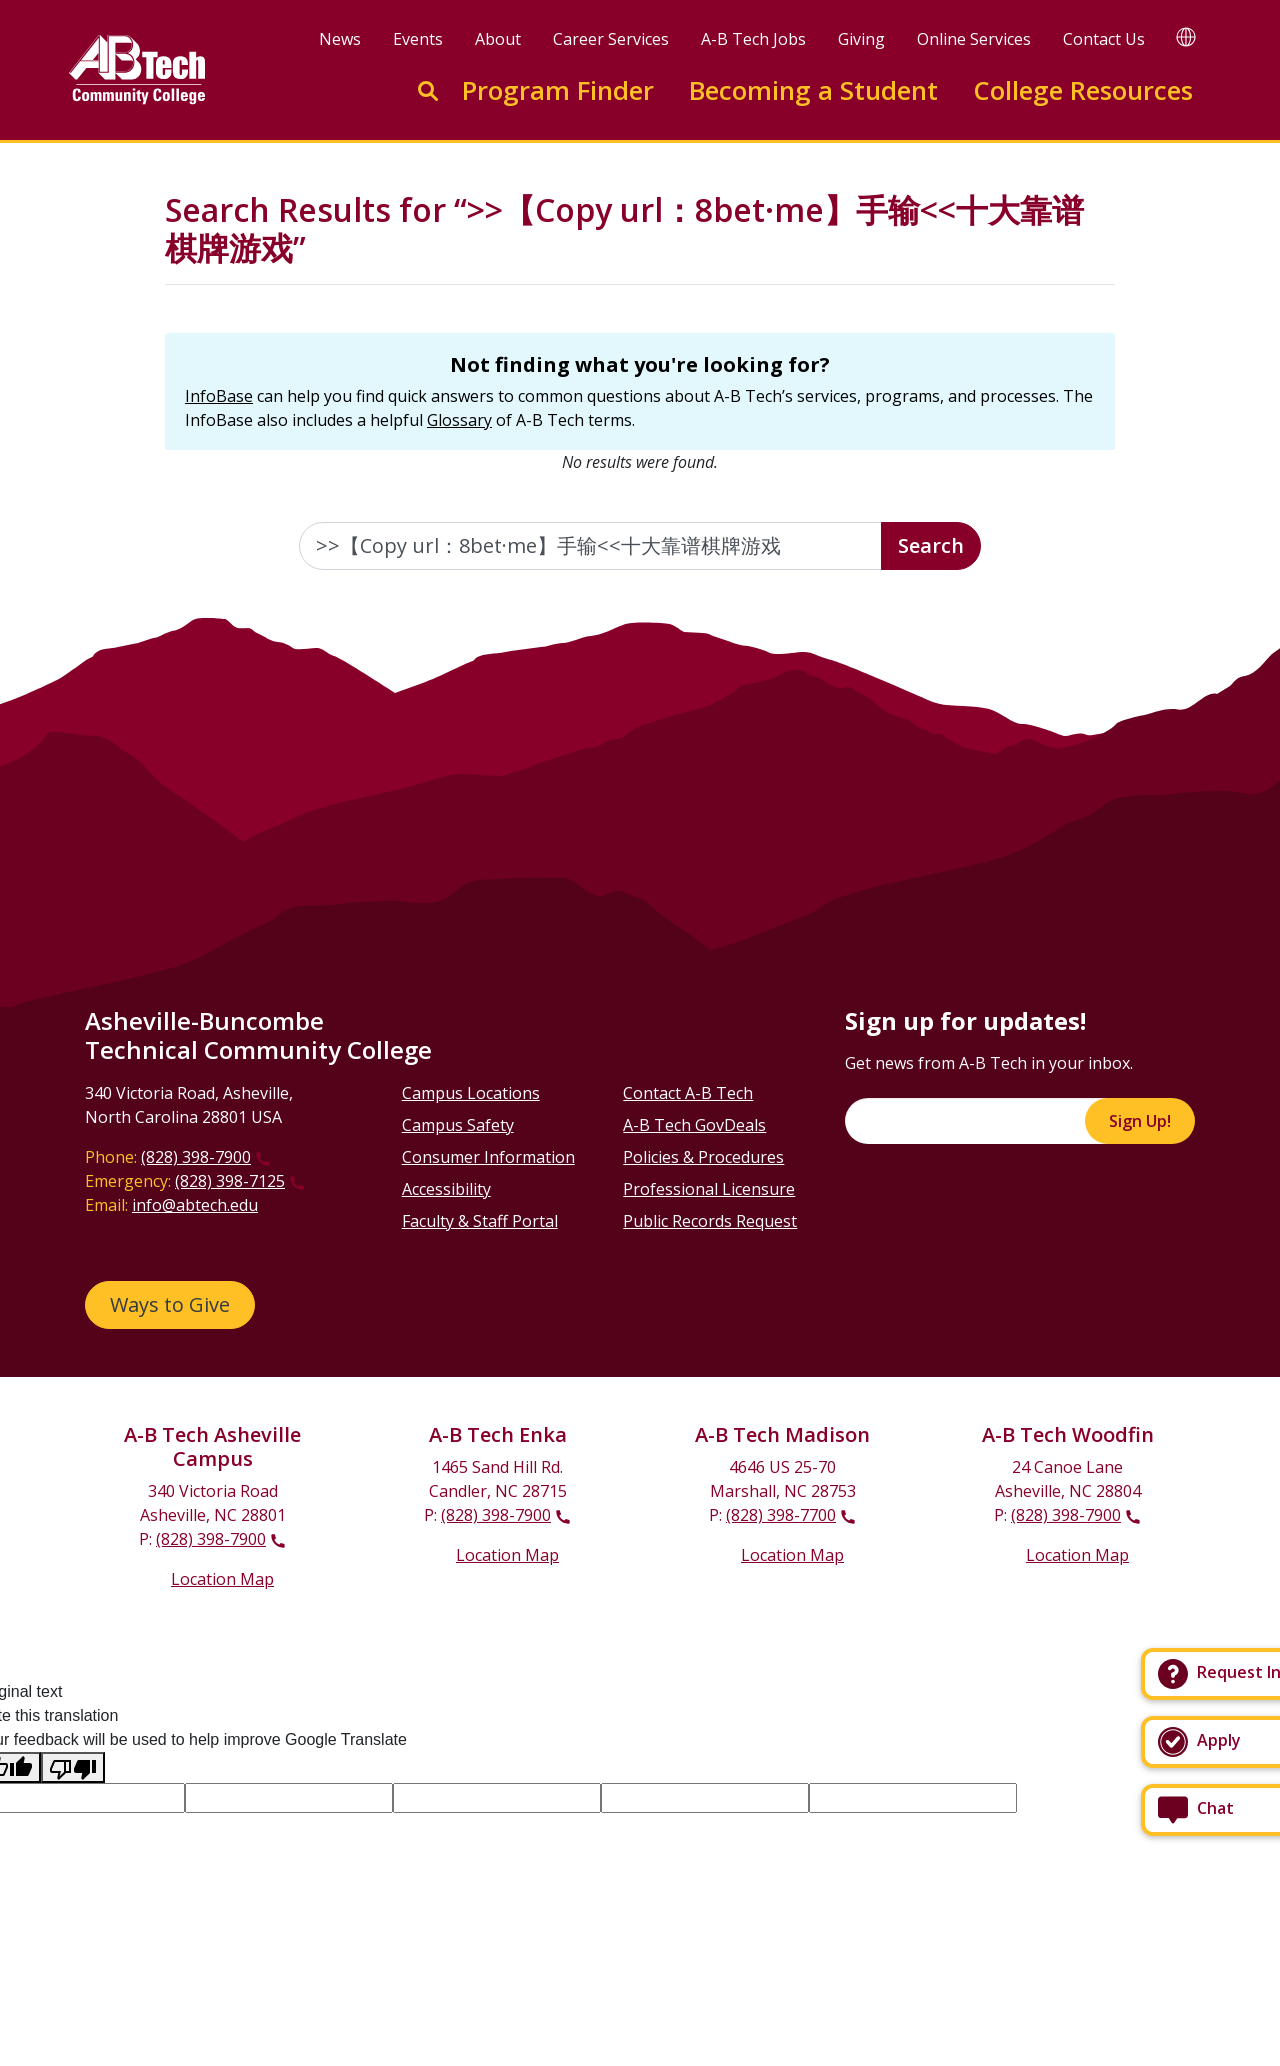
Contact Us (1104, 39)
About (498, 39)
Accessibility (446, 1189)
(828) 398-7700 (781, 1515)
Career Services (611, 39)
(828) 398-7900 (196, 1157)
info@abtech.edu (195, 1205)
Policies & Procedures (703, 1157)
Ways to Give (170, 1304)
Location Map (222, 1579)
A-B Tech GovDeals (694, 1125)
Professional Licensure (709, 1189)
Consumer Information (488, 1157)
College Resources (1083, 90)
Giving (861, 39)
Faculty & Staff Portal (480, 1221)
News (340, 39)
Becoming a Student (813, 90)
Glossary (459, 420)
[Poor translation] (73, 1767)
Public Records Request (710, 1221)
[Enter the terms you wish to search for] (591, 546)
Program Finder (558, 90)
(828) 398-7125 (230, 1181)
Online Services (974, 39)
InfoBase (219, 396)
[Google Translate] (1186, 36)
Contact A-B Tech (688, 1093)
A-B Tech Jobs (753, 39)
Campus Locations (471, 1093)
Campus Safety (458, 1125)
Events (418, 39)
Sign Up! (1140, 1121)
